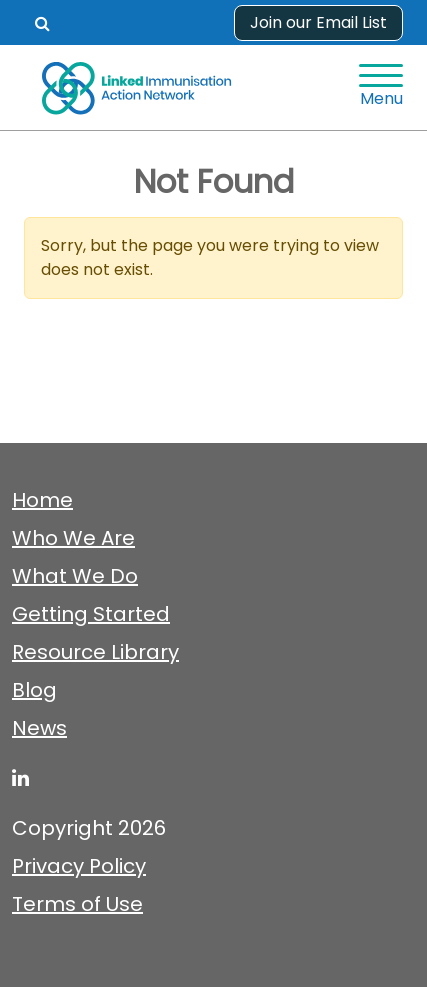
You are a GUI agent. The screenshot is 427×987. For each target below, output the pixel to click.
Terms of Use (77, 904)
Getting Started (91, 614)
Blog (34, 690)
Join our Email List (318, 22)
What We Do (75, 576)
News (39, 728)
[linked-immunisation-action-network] (20, 778)
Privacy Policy (79, 866)
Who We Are (73, 538)
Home (42, 500)
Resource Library (95, 652)
